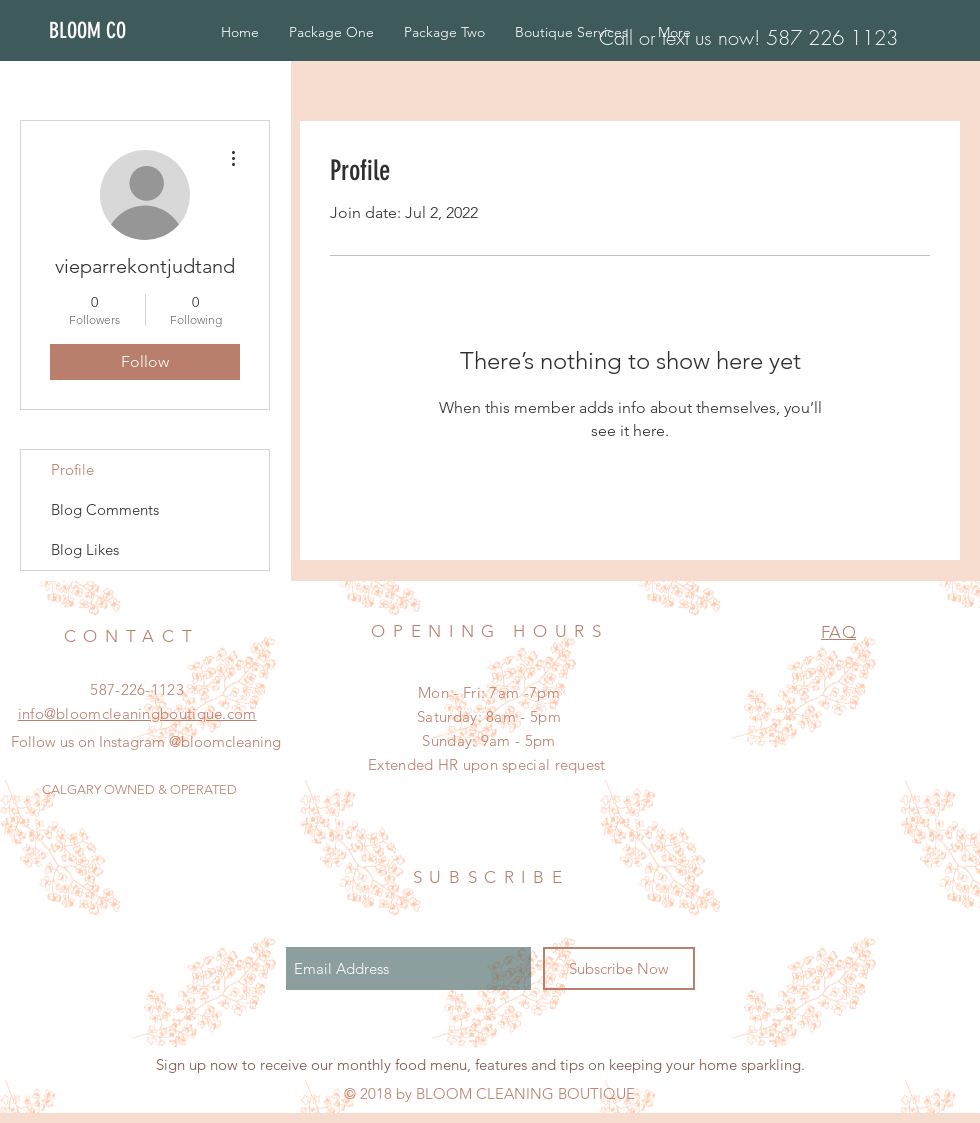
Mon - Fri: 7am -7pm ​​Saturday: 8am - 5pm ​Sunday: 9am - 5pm (489, 716)
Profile (72, 469)
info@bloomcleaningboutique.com (137, 713)
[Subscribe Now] (619, 968)
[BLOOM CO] (108, 31)
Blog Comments (105, 509)
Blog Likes (85, 549)
